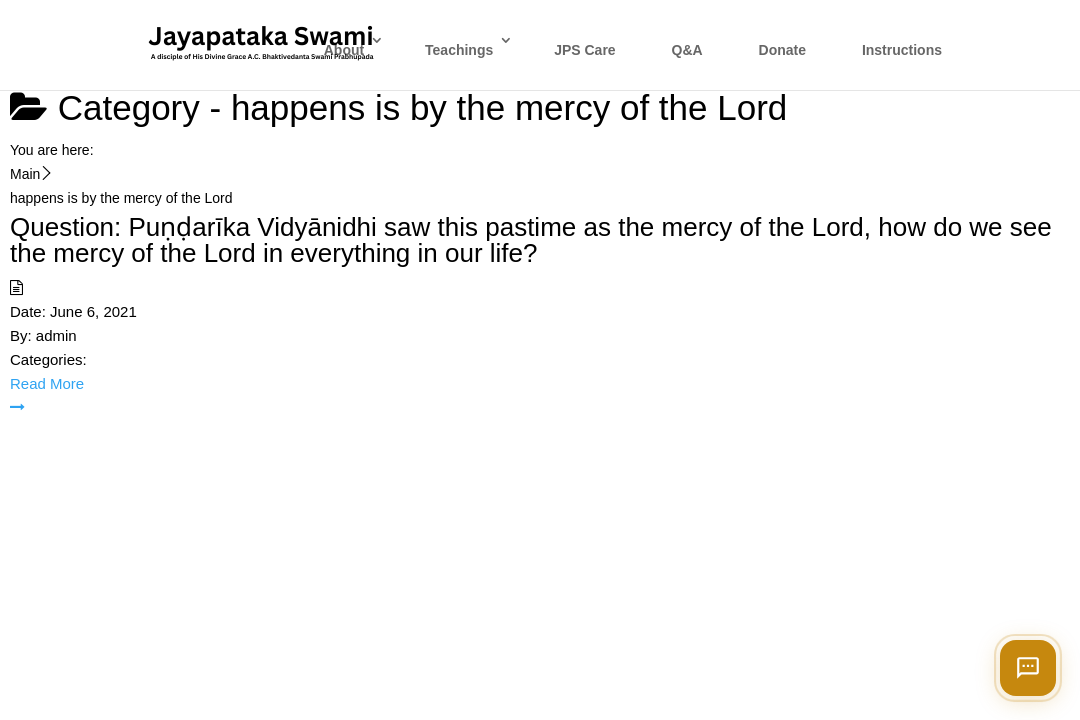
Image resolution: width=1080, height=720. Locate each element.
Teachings (459, 50)
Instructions (902, 50)
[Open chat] (1028, 668)
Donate (782, 50)
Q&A (687, 50)
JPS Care (584, 50)
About (344, 50)
